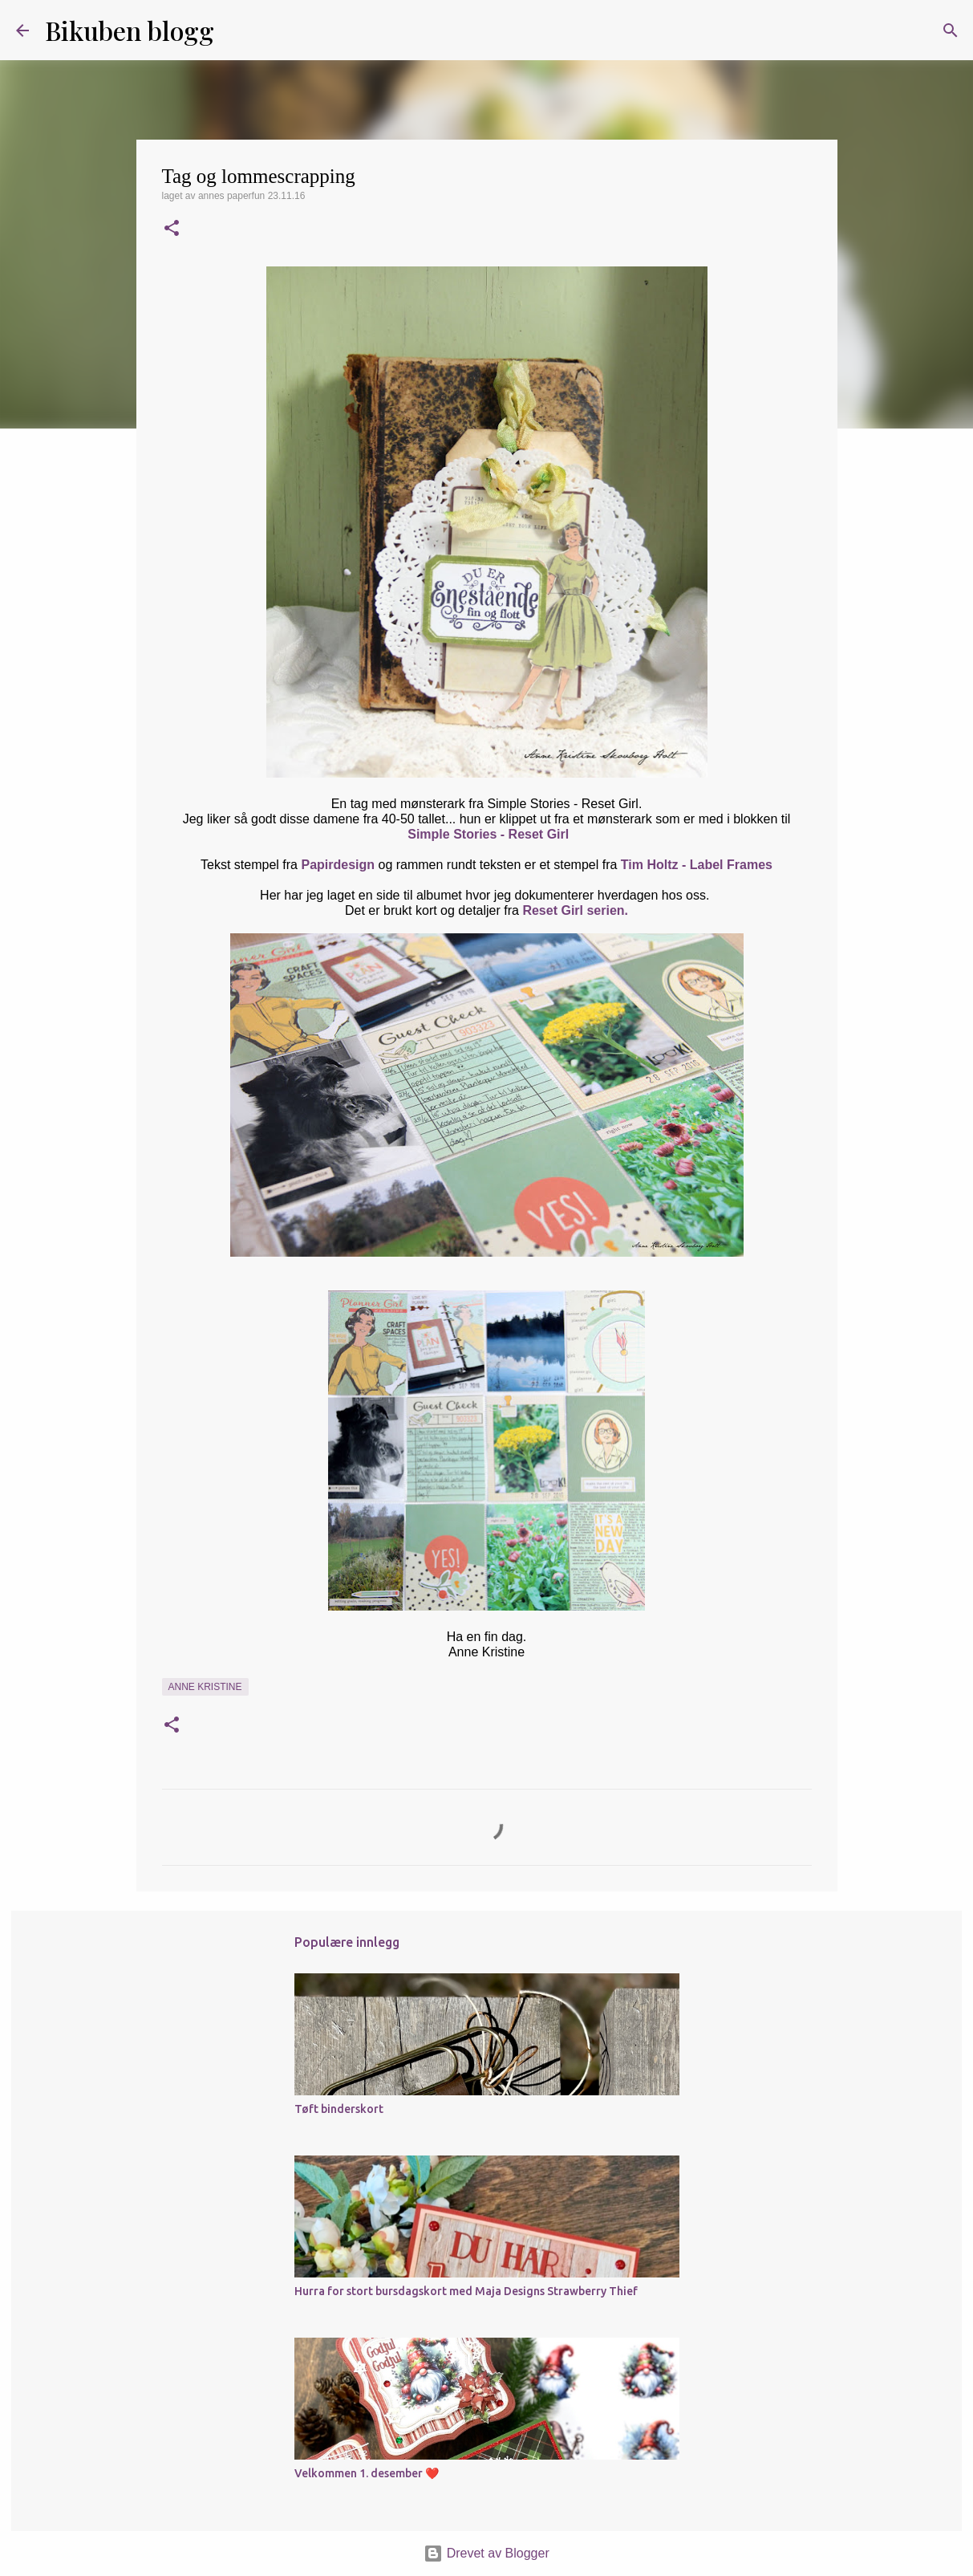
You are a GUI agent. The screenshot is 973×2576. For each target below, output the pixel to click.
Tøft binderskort (338, 2109)
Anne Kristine (205, 1686)
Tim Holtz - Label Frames (696, 865)
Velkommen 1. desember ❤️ (366, 2473)
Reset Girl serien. (575, 910)
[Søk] (236, 30)
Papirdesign (338, 865)
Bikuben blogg (129, 30)
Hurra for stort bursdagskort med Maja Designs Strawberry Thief (466, 2291)
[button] (171, 229)
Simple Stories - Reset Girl (488, 834)
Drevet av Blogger (486, 2553)
